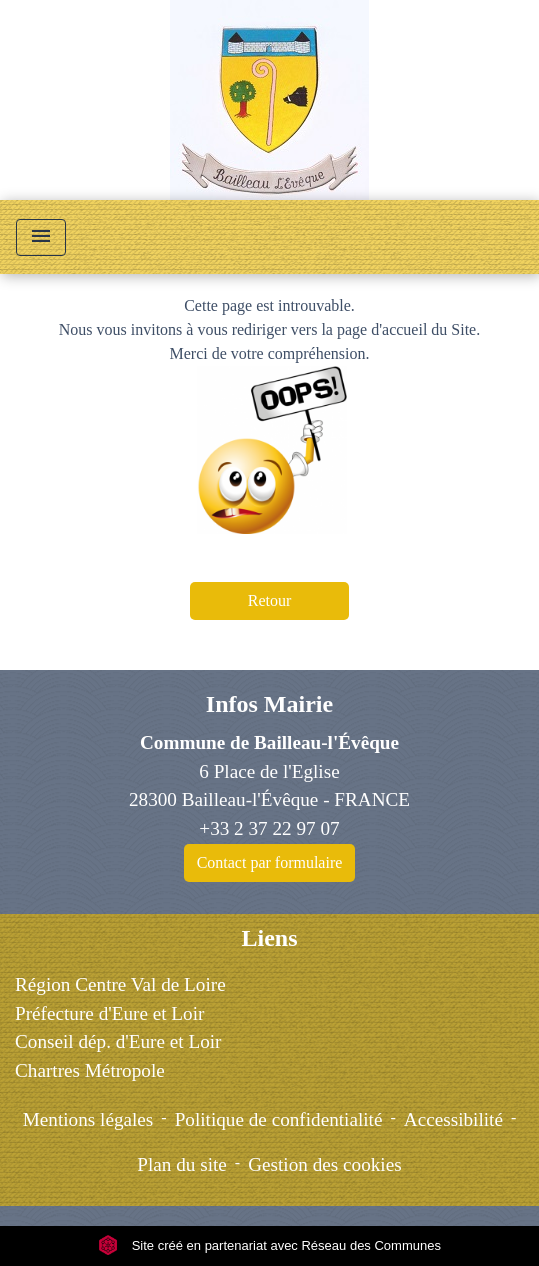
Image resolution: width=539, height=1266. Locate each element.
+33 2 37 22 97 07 (269, 828)
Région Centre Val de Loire (120, 984)
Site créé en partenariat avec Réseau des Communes (269, 1245)
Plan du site (182, 1164)
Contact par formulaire (270, 862)
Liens (269, 938)
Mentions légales (88, 1119)
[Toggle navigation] (41, 237)
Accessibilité (453, 1119)
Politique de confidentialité (279, 1119)
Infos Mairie (269, 704)
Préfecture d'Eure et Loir (109, 1013)
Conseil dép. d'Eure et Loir (118, 1041)
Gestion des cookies (324, 1164)
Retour (270, 600)
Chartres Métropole (90, 1070)
